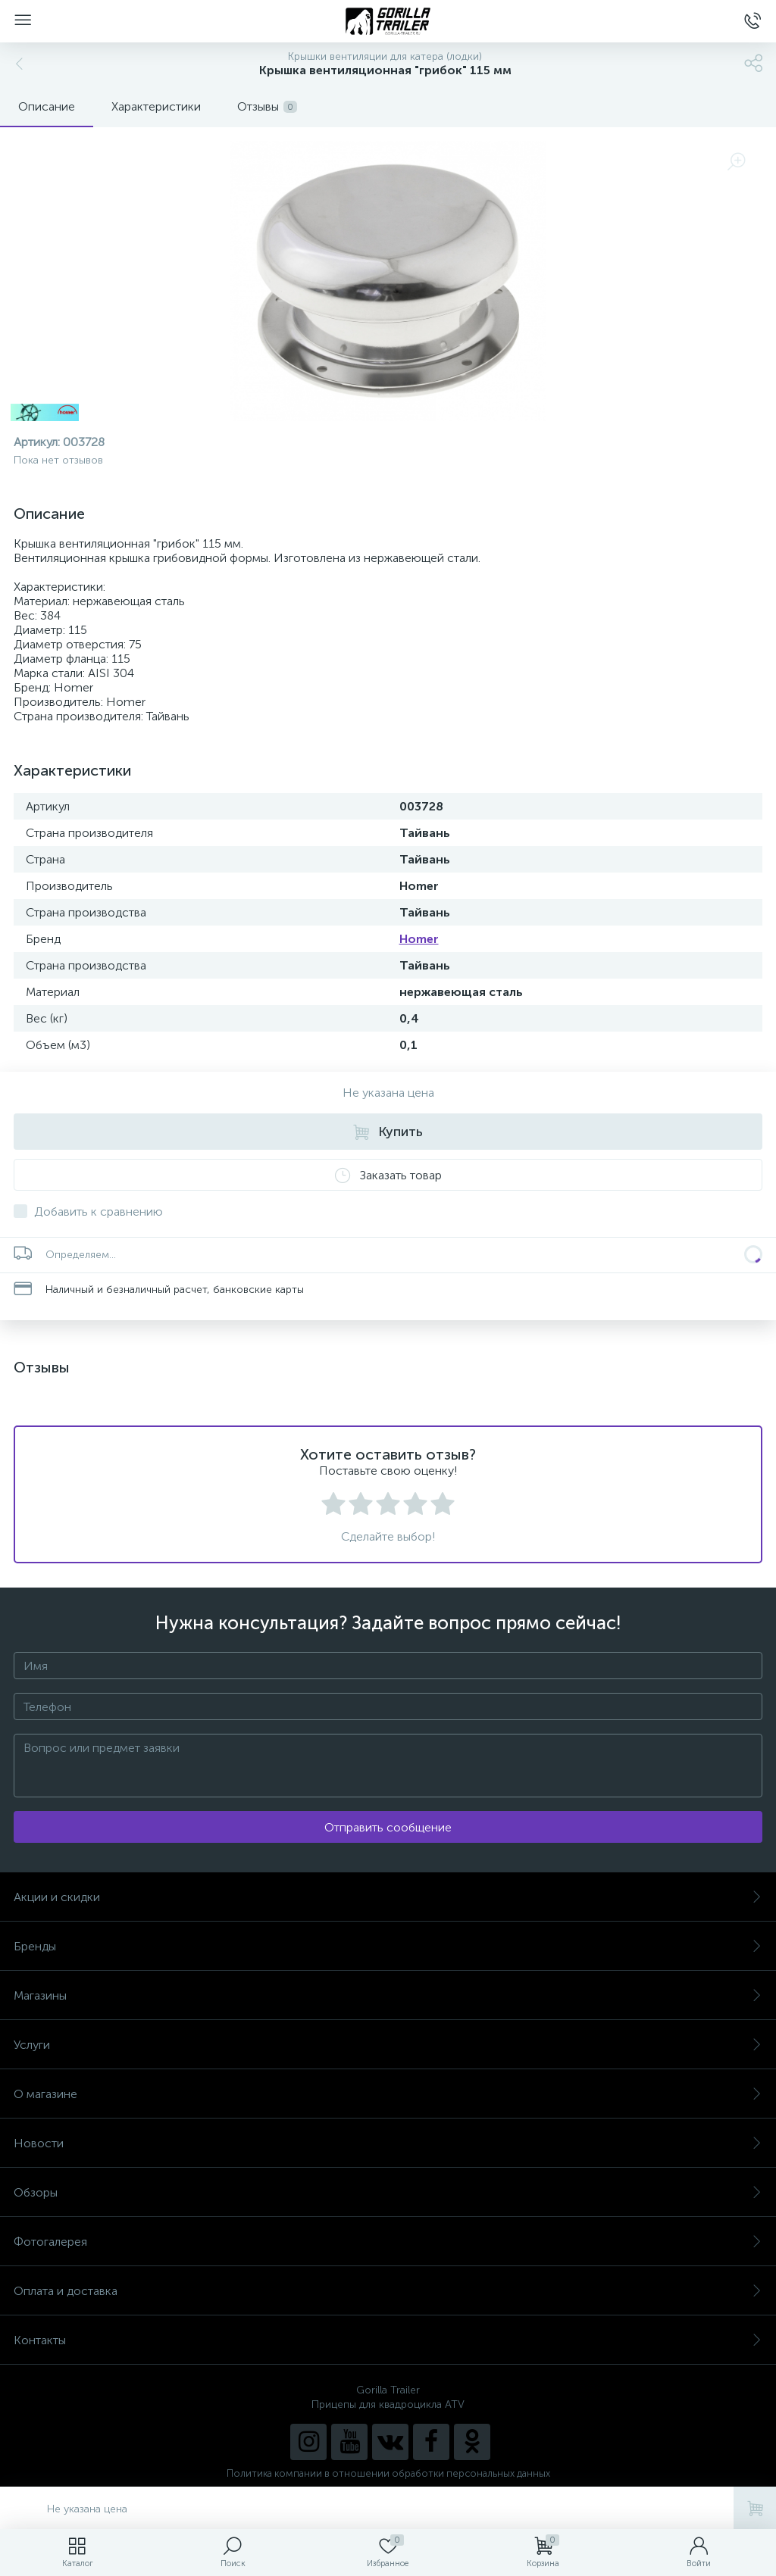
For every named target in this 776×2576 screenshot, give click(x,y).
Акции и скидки (388, 1897)
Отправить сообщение (388, 1827)
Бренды (388, 1946)
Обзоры (388, 2192)
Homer (419, 939)
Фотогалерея (388, 2241)
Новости (388, 2143)
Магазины (388, 1995)
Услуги (388, 2044)
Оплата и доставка (388, 2291)
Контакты (388, 2340)
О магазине (388, 2094)
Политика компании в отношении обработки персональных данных (388, 2473)
